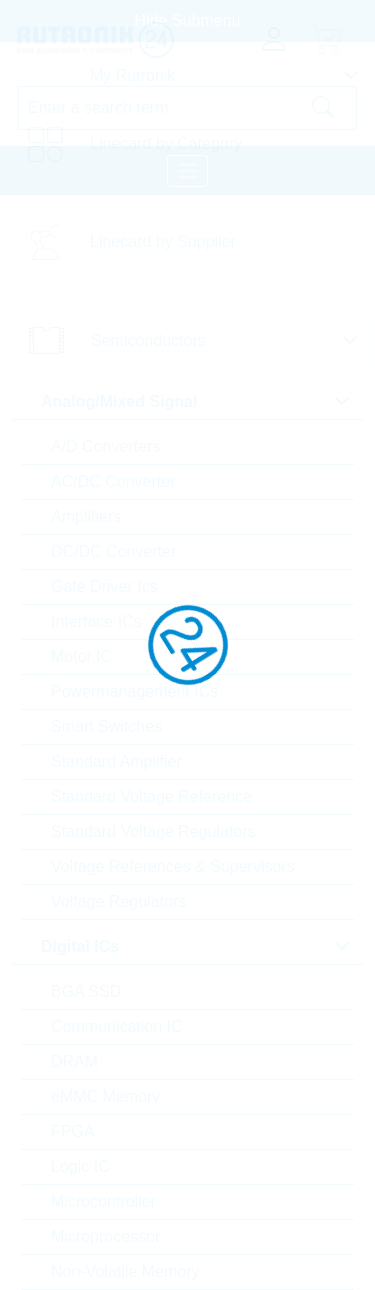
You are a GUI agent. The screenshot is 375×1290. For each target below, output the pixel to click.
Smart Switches (106, 726)
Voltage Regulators (118, 901)
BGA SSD (86, 991)
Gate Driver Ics (104, 586)
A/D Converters (105, 446)
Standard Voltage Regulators (153, 831)
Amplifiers (86, 516)
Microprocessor (105, 1236)
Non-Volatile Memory (125, 1271)
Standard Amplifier (116, 761)
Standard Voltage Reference (151, 796)
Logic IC (80, 1166)
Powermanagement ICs (134, 691)
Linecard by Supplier (163, 241)
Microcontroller (103, 1201)
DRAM (74, 1061)
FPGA (73, 1131)
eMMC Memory (105, 1096)
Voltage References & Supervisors (173, 866)
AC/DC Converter (113, 481)
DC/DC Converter (113, 551)
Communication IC (117, 1026)
